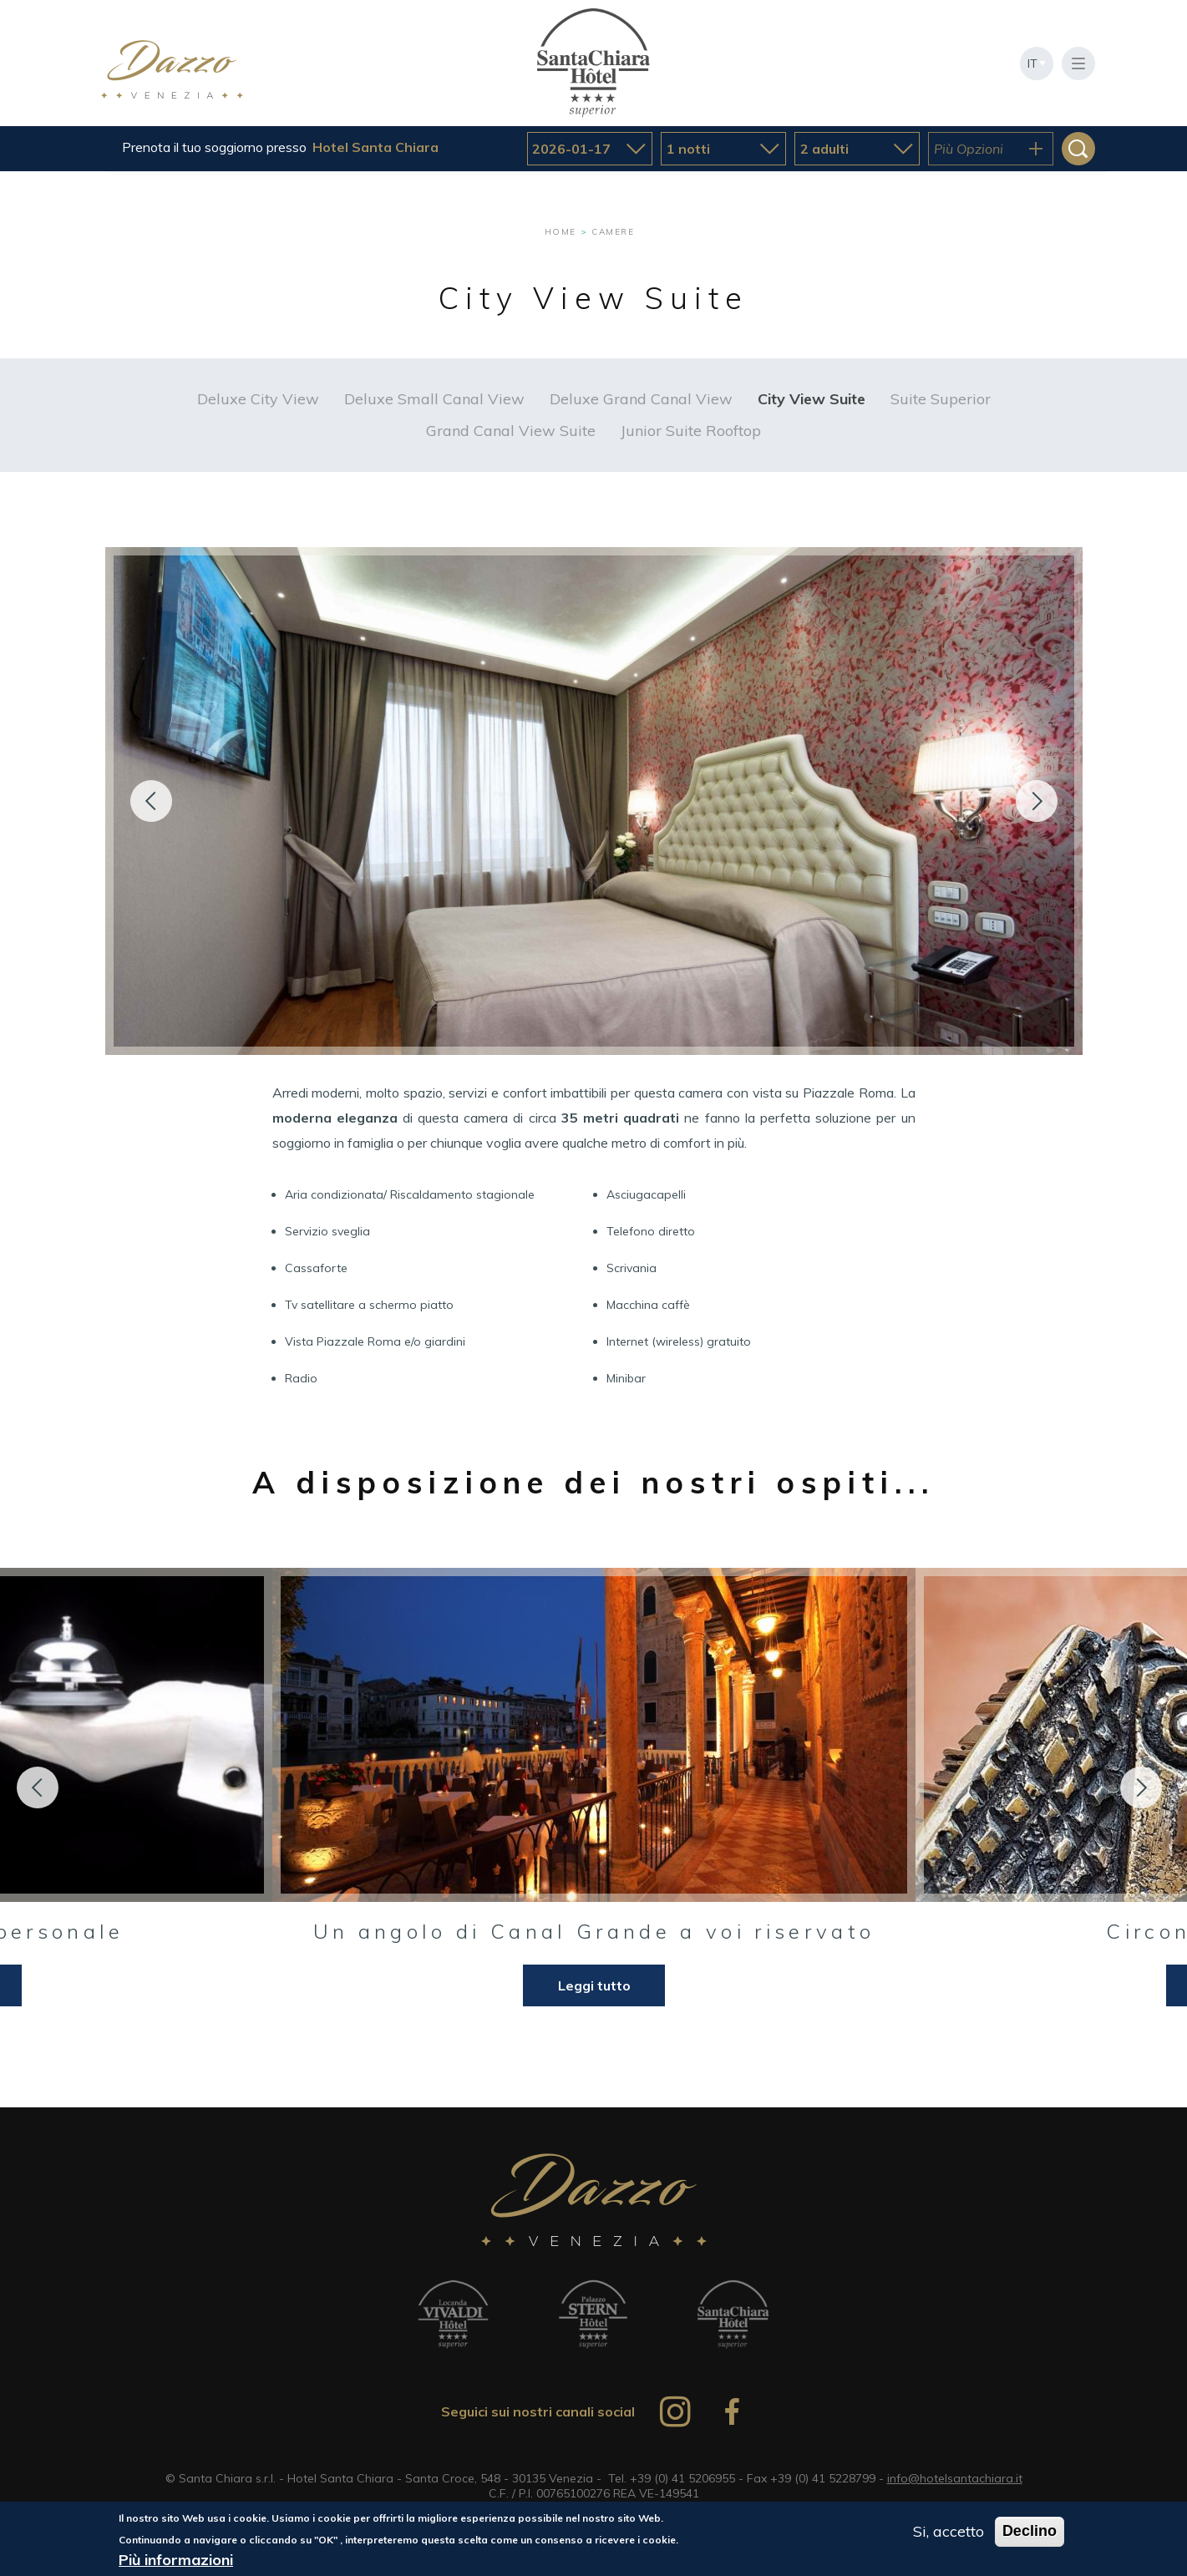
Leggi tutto (594, 1985)
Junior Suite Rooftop (691, 430)
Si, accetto (948, 2532)
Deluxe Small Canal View (434, 398)
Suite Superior (940, 398)
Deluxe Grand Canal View (641, 398)
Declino (1029, 2531)
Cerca (1078, 148)
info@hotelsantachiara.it (954, 2478)
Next (1141, 1787)
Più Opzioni (968, 148)
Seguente (1037, 801)
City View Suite (811, 398)
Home (560, 231)
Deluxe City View (258, 398)
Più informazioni (176, 2560)
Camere (612, 231)
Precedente (151, 801)
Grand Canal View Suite (511, 430)
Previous (37, 1787)
